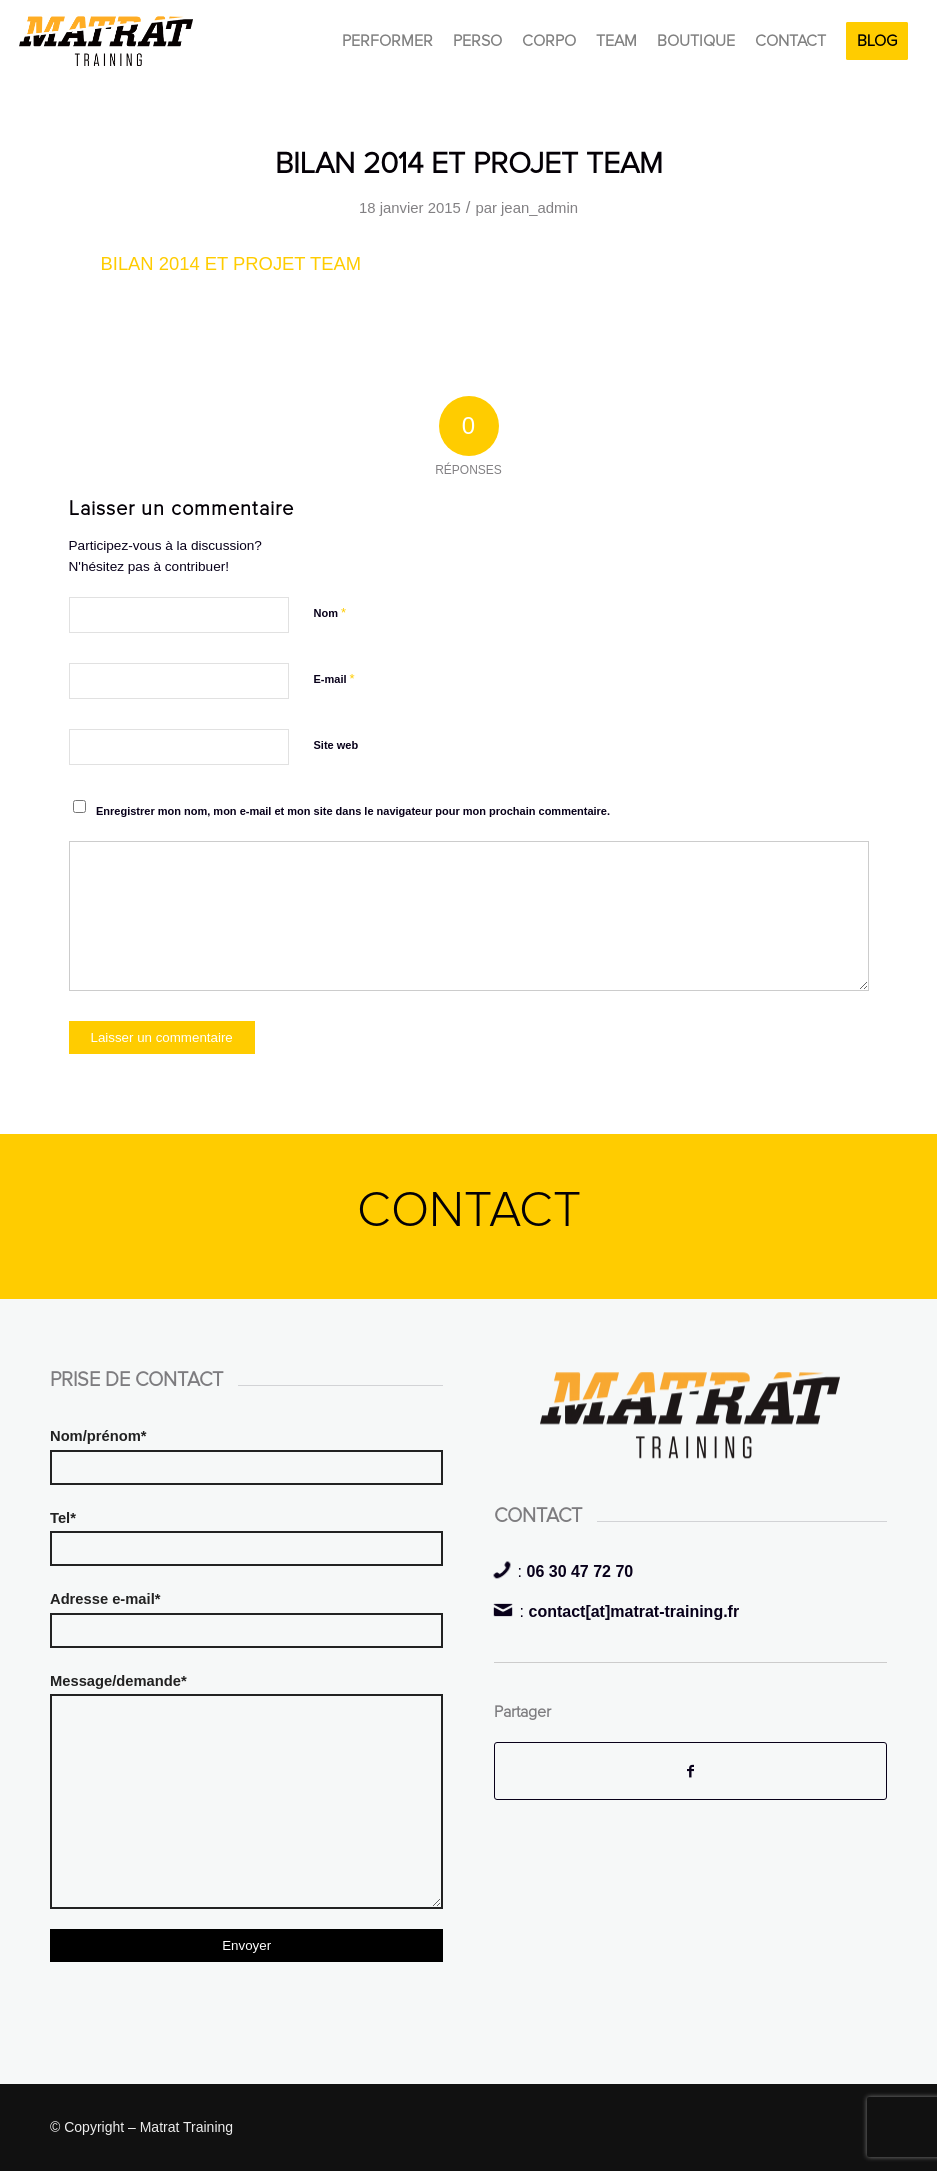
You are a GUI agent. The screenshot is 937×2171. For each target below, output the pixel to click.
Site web (336, 745)
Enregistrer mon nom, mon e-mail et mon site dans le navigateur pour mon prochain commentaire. (353, 811)
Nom (330, 612)
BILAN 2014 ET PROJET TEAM (469, 164)
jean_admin (539, 208)
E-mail (334, 678)
